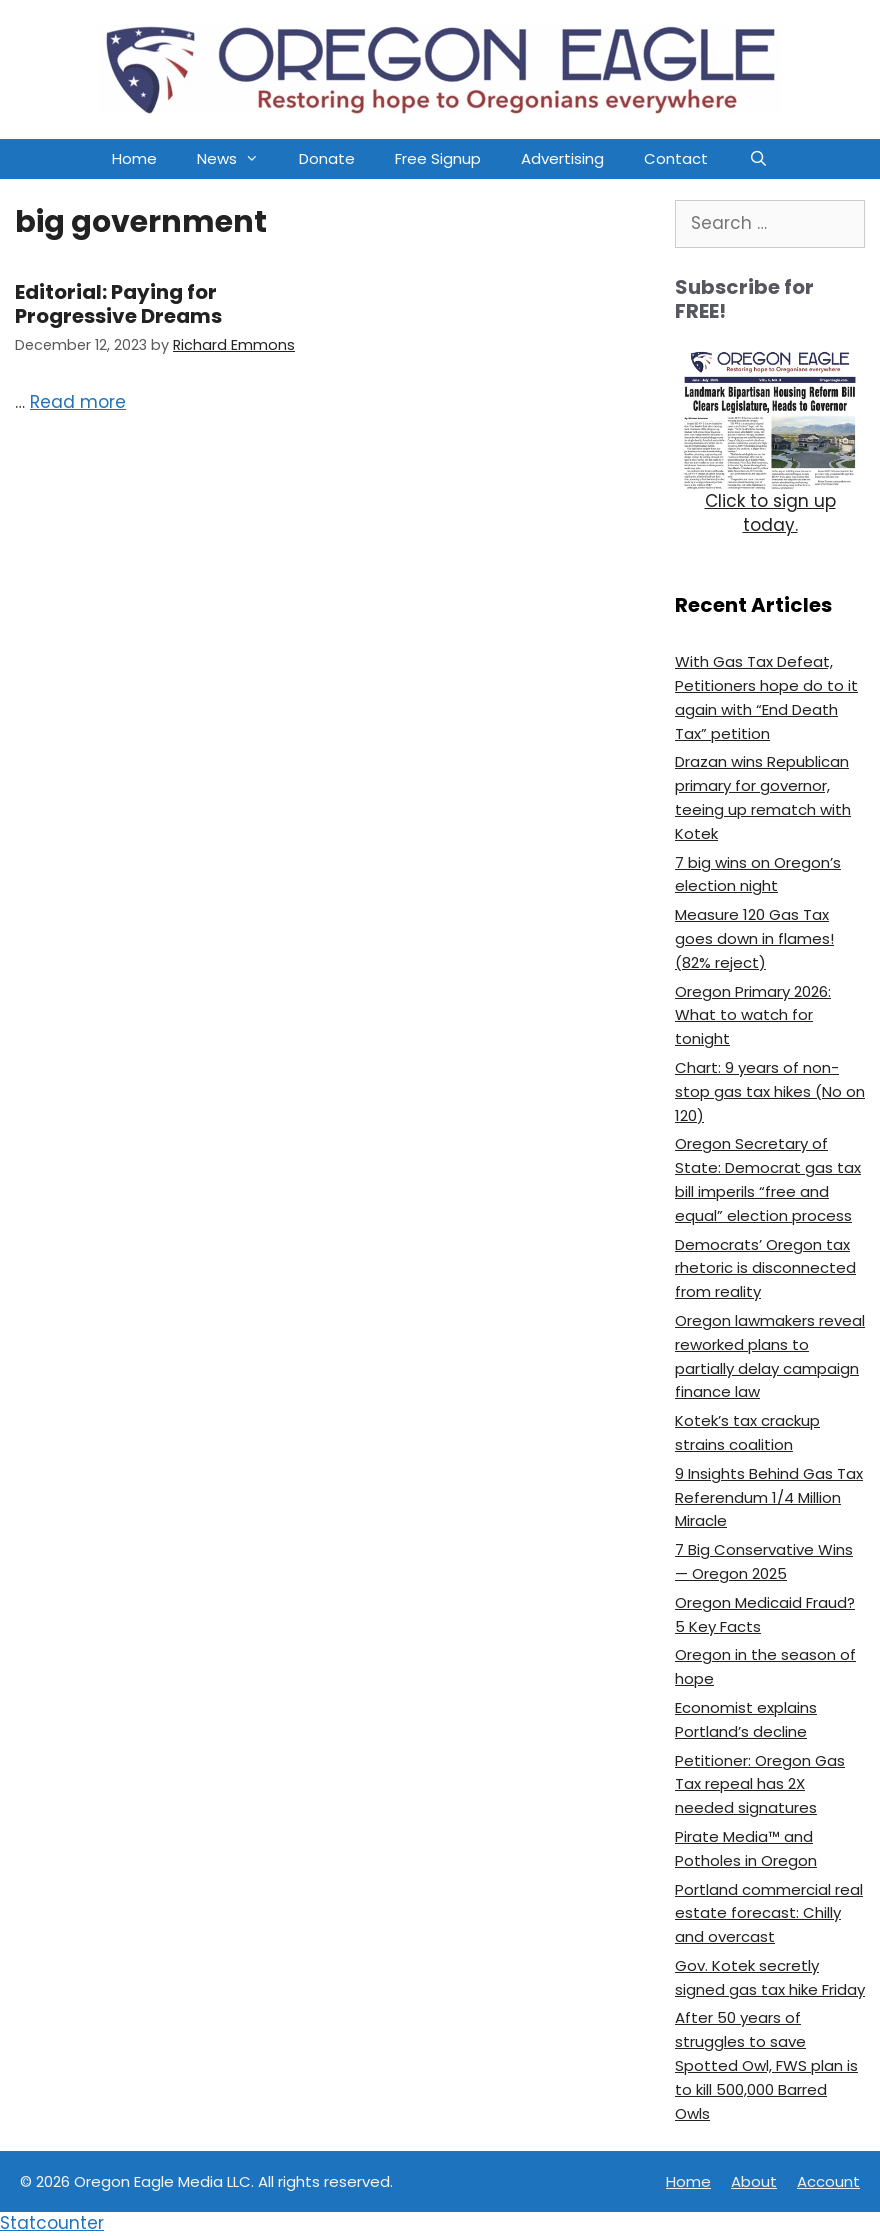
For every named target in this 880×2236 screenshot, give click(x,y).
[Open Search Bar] (757, 159)
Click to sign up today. (770, 513)
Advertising (562, 158)
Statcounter (52, 2223)
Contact (676, 158)
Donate (327, 158)
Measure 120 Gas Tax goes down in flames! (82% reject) (754, 938)
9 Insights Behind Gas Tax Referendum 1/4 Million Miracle (769, 1497)
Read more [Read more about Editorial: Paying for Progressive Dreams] (78, 402)
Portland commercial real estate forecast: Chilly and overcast (769, 1913)
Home (134, 158)
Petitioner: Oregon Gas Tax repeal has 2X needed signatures (760, 1784)
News (238, 159)
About (754, 2181)
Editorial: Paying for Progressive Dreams (118, 304)
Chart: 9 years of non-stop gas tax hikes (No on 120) (770, 1091)
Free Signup (438, 158)
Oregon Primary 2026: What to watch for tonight (753, 1015)
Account (828, 2181)
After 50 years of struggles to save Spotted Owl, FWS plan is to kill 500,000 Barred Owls (766, 2065)
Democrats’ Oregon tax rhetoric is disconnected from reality (765, 1268)
